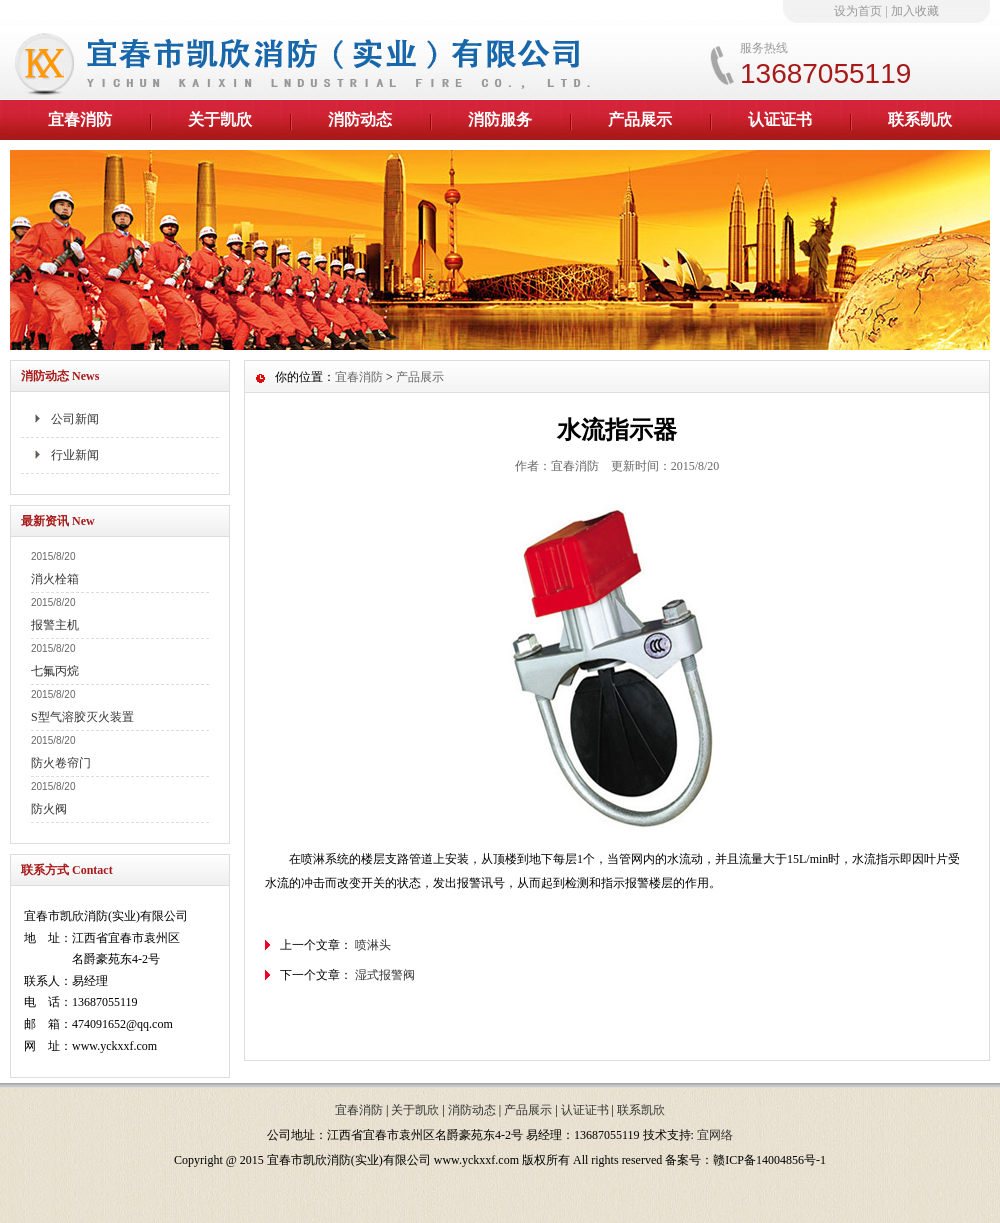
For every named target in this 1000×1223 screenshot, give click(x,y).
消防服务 (500, 119)
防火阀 (49, 809)
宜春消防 (80, 119)
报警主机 (55, 625)
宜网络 (715, 1135)
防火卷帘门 (61, 763)
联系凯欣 (920, 119)
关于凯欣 (220, 119)
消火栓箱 (55, 579)
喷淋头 (373, 945)
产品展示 (640, 119)
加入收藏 (915, 11)
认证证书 (780, 119)
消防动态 (360, 119)
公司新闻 (75, 419)
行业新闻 (75, 455)
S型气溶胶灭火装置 (82, 717)
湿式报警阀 (385, 975)
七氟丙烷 (55, 671)
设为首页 (858, 11)
